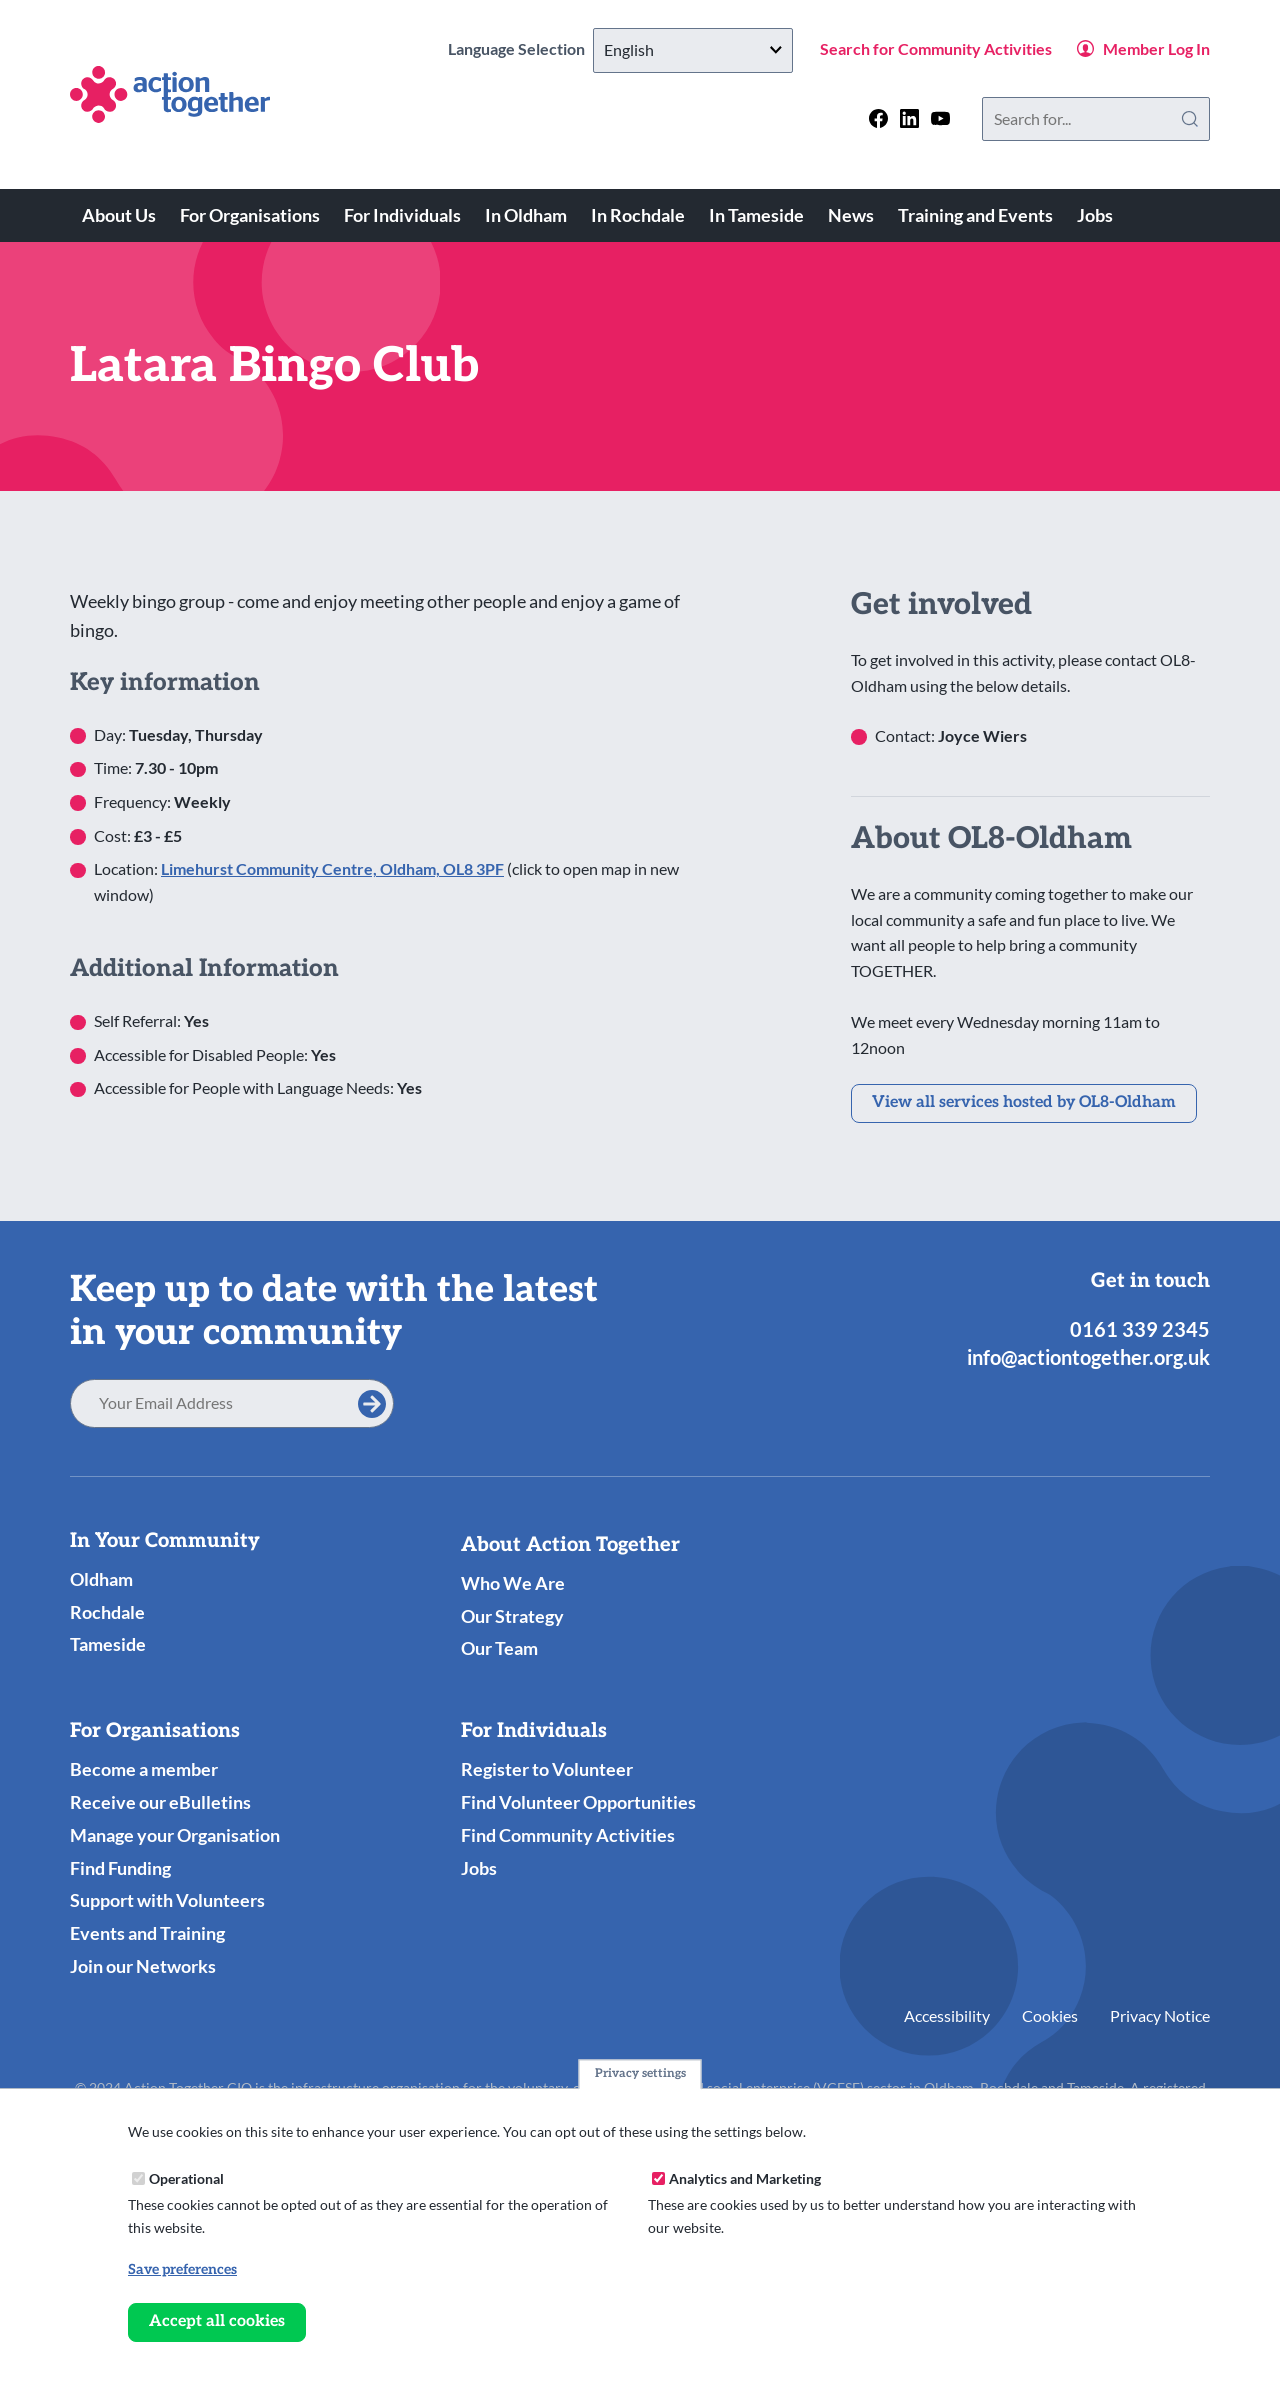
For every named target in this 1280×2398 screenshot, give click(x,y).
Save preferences (182, 2269)
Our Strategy (512, 1616)
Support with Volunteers (167, 1900)
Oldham (101, 1579)
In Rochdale (638, 215)
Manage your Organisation (175, 1835)
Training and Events (975, 215)
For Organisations (250, 215)
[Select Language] (693, 50)
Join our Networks (143, 1966)
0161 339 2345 (1140, 1329)
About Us (119, 215)
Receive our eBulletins (160, 1802)
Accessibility (947, 2015)
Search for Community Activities (936, 48)
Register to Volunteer (547, 1769)
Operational (186, 2178)
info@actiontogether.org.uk (1088, 1357)
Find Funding (120, 1868)
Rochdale (107, 1612)
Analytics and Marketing (745, 2178)
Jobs (1095, 215)
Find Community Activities (568, 1835)
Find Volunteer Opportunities (578, 1802)
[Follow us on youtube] (940, 118)
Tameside (108, 1644)
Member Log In (1156, 48)
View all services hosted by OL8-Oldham (1024, 1102)
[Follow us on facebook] (878, 118)
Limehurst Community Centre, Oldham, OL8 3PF (332, 868)
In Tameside (756, 215)
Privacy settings (640, 2074)
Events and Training (147, 1933)
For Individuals (402, 215)
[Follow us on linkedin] (909, 118)
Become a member (144, 1769)
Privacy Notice (1160, 2015)
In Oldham (526, 215)
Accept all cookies (217, 2321)
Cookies (1050, 2015)
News (851, 215)
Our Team (499, 1648)
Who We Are (513, 1583)
